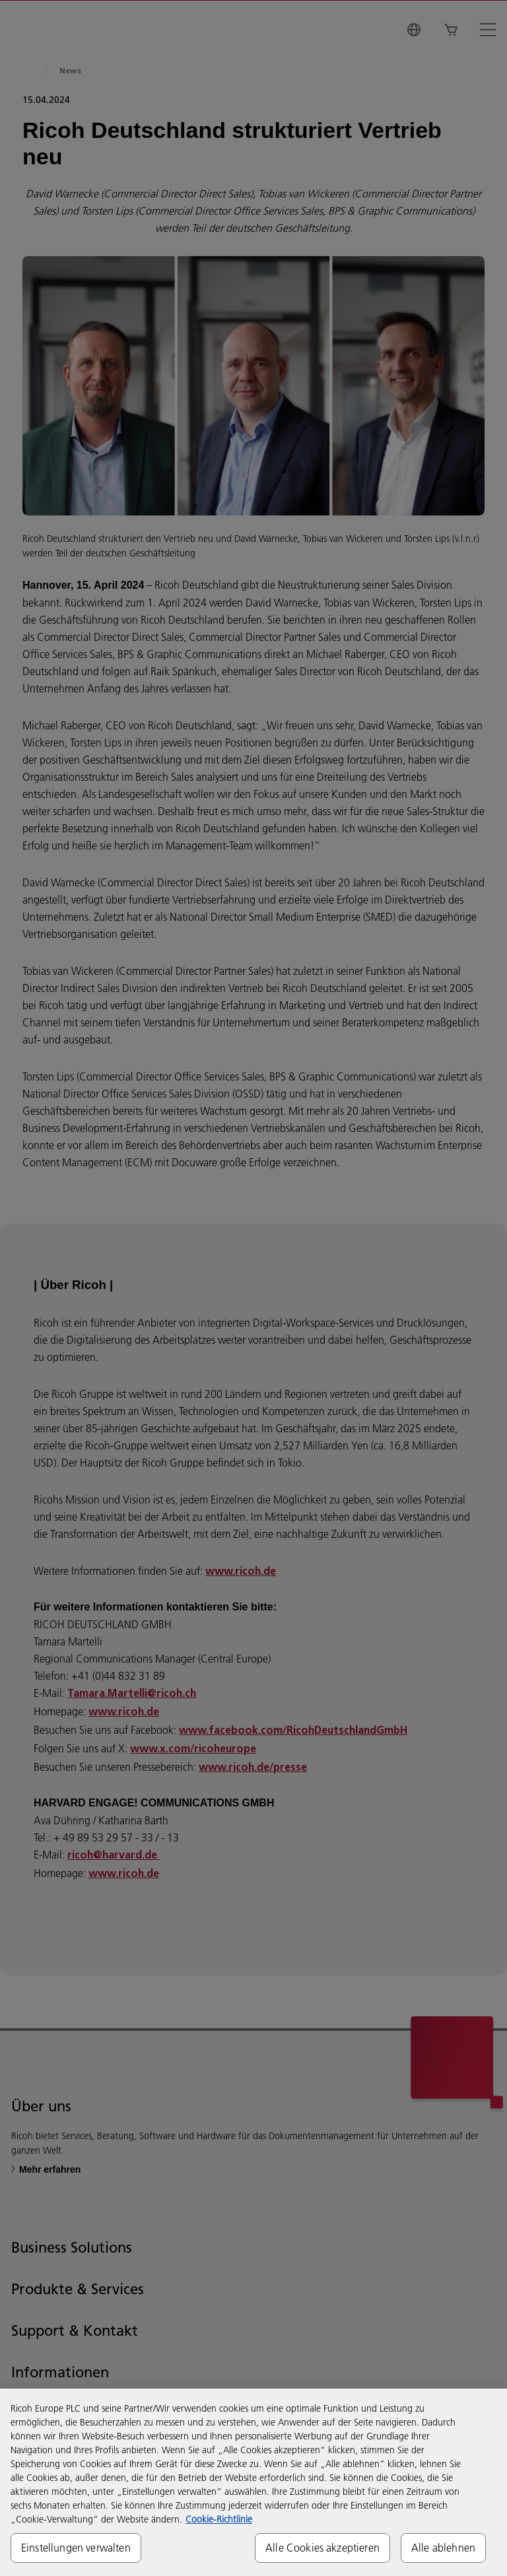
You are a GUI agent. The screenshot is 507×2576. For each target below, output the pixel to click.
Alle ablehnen (443, 2547)
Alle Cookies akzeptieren (322, 2547)
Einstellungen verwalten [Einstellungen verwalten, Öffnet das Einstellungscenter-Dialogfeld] (76, 2547)
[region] (253, 2482)
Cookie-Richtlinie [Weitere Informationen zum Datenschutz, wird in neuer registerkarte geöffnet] (219, 2519)
